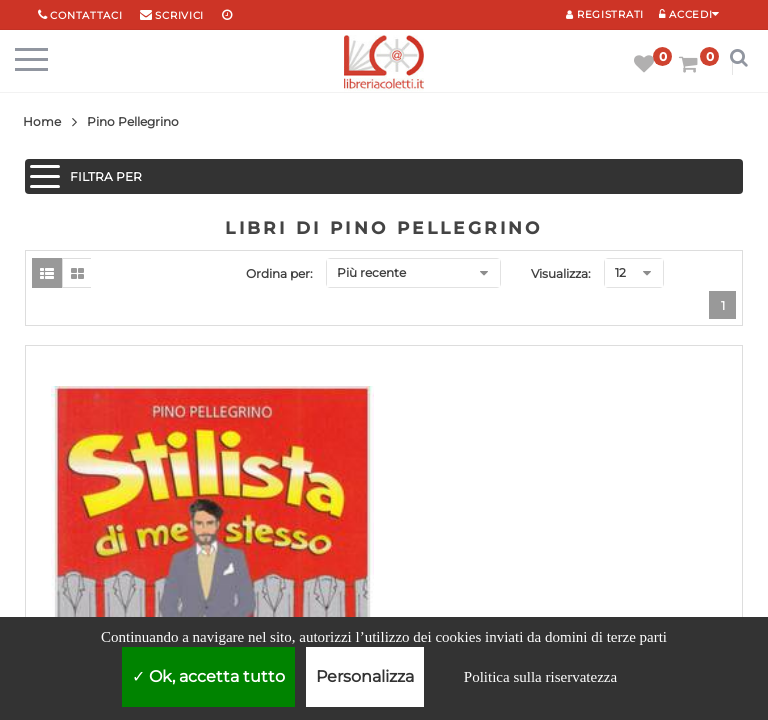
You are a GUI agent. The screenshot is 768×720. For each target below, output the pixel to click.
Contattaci (86, 15)
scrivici (179, 15)
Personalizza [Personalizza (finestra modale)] (365, 676)
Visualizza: (561, 273)
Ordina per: (279, 273)
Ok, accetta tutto (208, 676)
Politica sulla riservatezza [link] (540, 677)
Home (42, 121)
